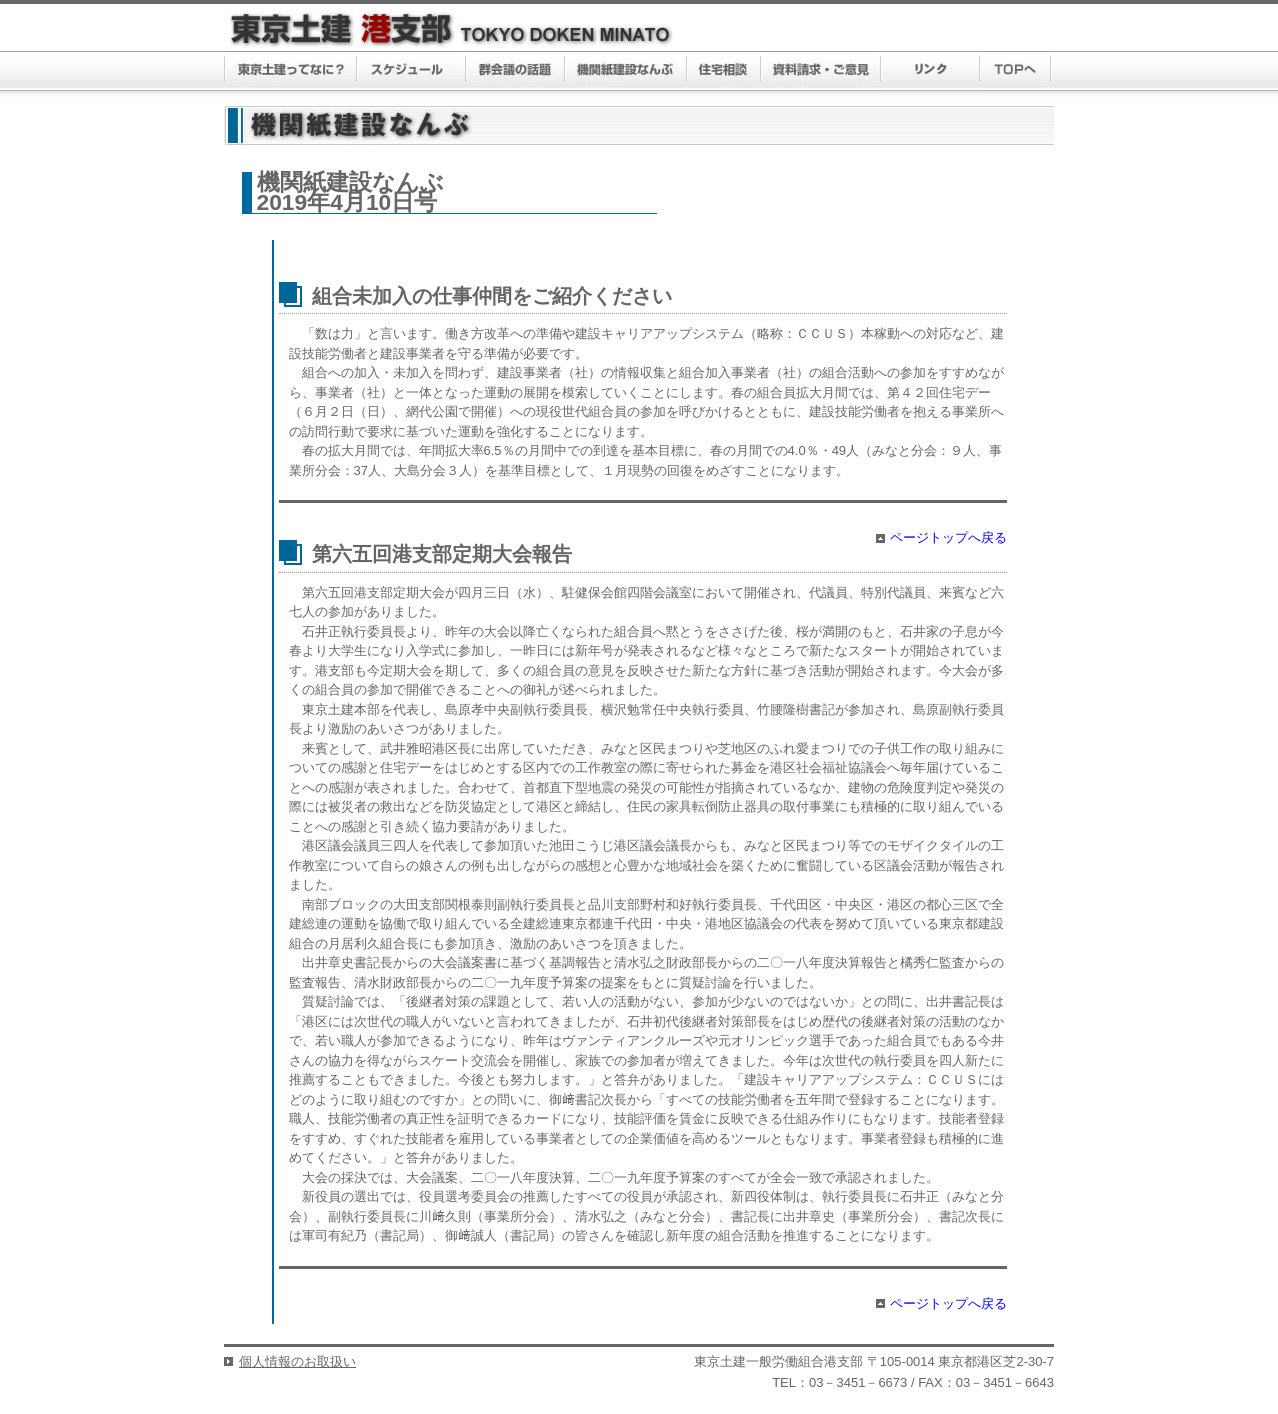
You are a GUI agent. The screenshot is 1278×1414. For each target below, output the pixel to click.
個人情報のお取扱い (297, 1361)
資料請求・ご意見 (821, 71)
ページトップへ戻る (948, 537)
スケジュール (411, 71)
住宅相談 (724, 71)
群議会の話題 (515, 71)
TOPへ (1015, 71)
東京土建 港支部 (451, 29)
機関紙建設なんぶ (626, 71)
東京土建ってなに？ (290, 71)
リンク (930, 71)
